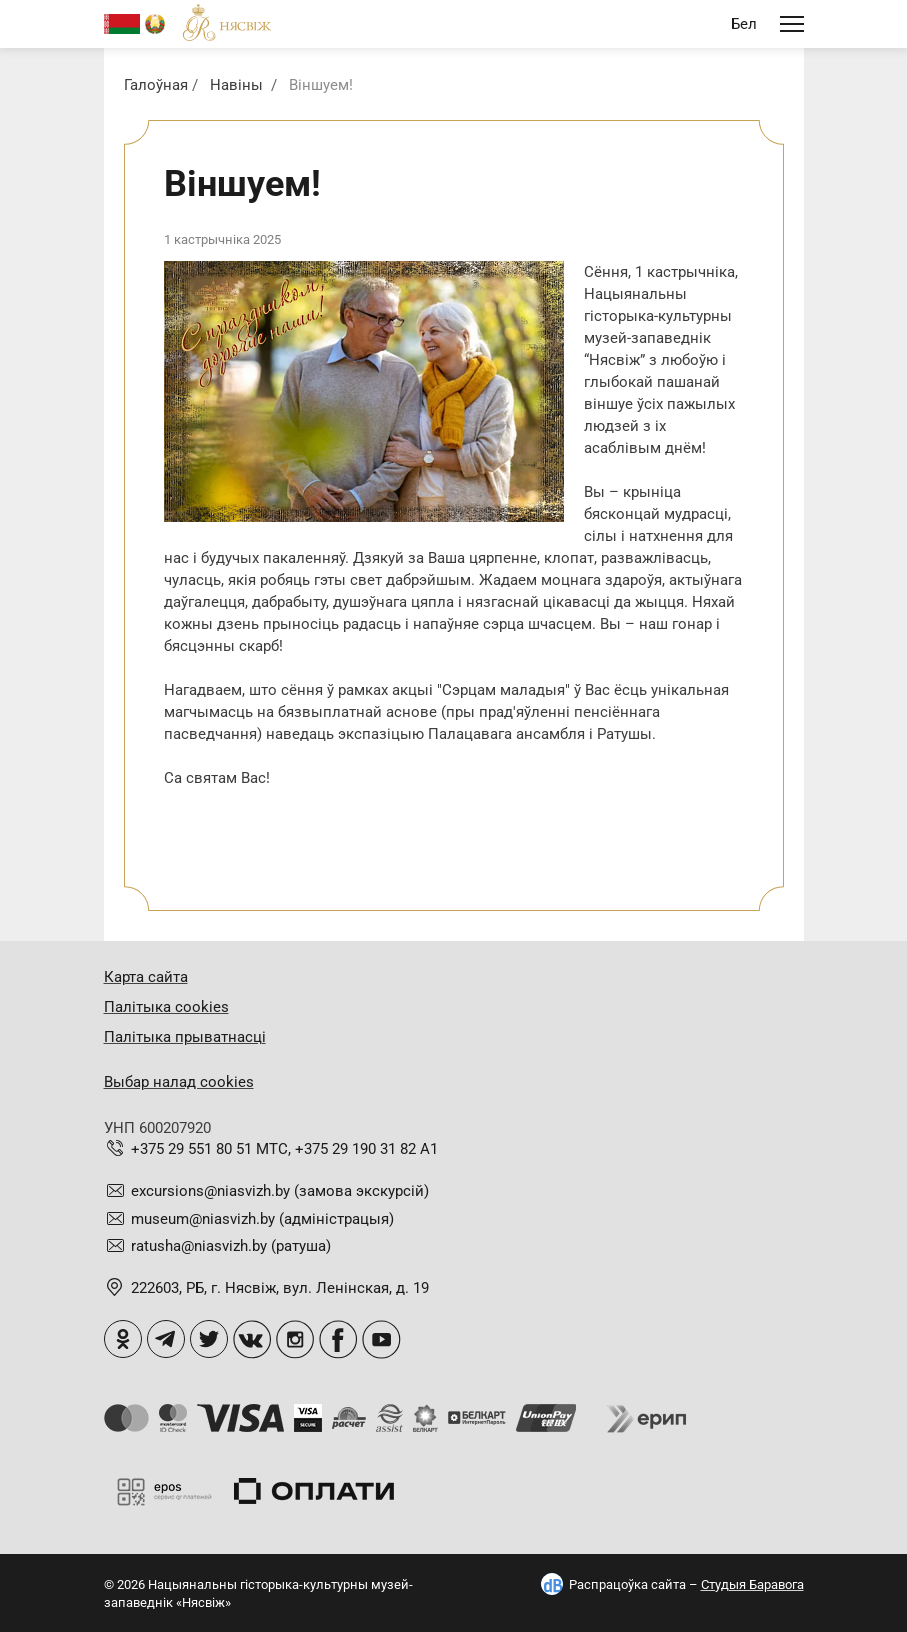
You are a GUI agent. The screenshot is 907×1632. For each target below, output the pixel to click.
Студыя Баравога (752, 1584)
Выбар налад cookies (179, 1082)
